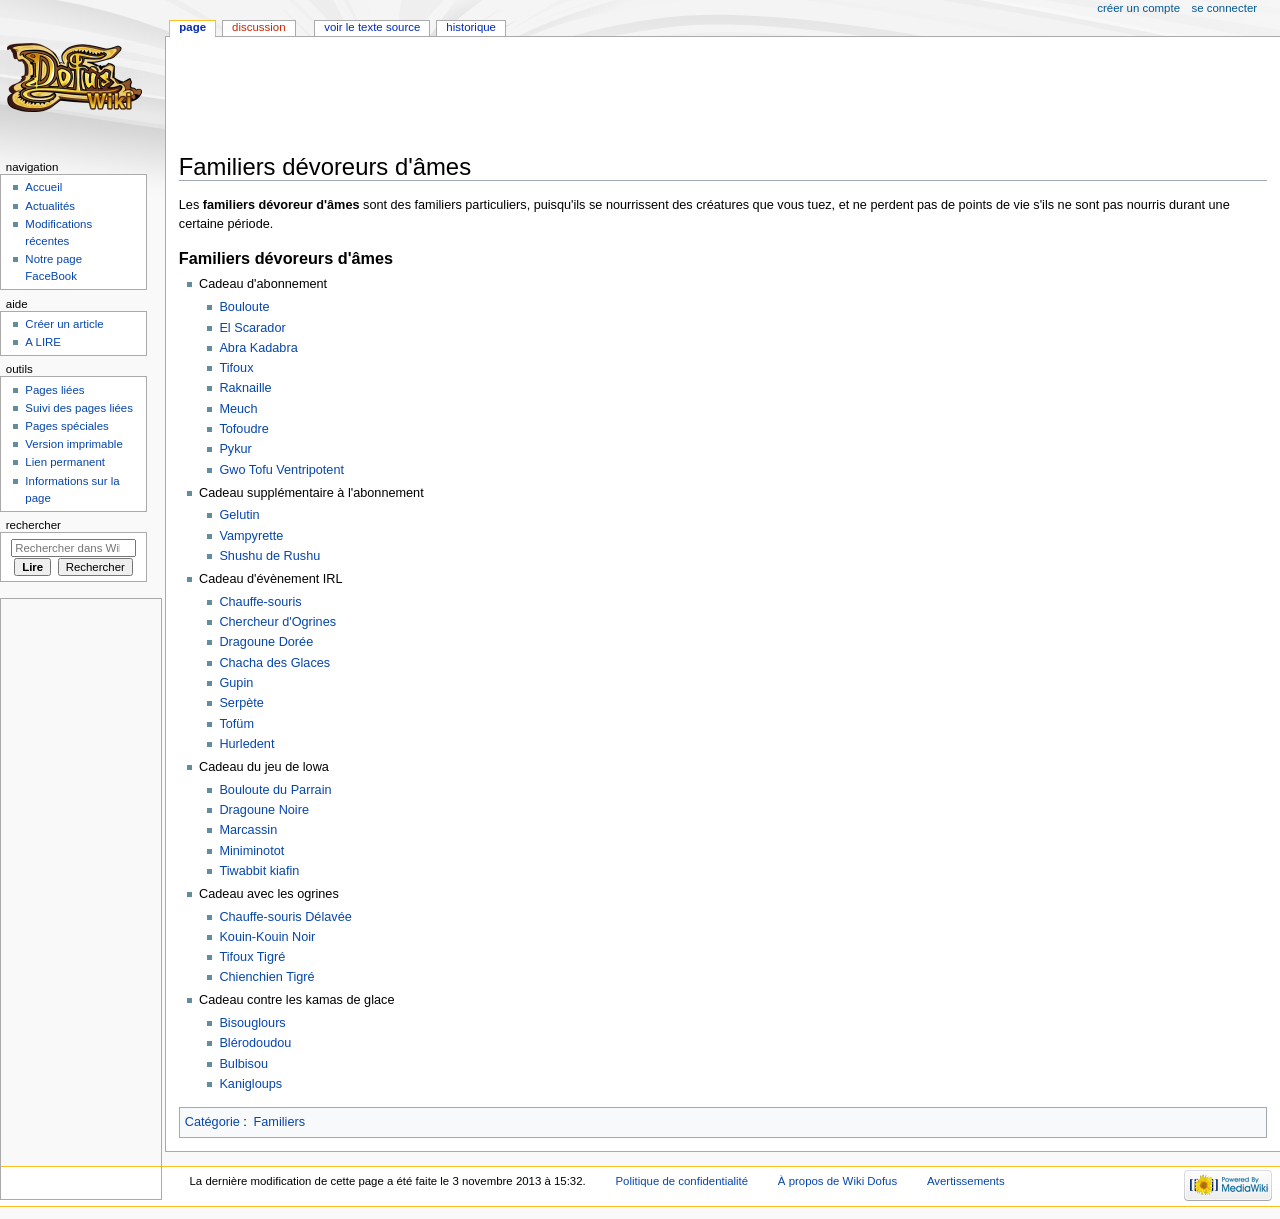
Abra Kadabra (258, 348)
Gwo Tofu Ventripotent (281, 470)
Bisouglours (252, 1023)
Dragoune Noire (264, 810)
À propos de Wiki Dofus (837, 1181)
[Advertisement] (543, 97)
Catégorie (212, 1122)
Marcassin (248, 830)
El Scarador (252, 328)
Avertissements (966, 1181)
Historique (471, 27)
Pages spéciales (66, 426)
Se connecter (1225, 8)
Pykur (235, 449)
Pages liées (54, 390)
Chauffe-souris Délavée (285, 917)
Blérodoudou (255, 1043)
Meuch (238, 409)
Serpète (241, 703)
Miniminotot (251, 851)
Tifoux (236, 368)
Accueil (43, 187)
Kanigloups (250, 1084)
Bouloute (244, 307)
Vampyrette (251, 536)
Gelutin (239, 515)
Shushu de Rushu (269, 556)
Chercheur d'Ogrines (277, 622)
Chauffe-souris (260, 602)
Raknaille (245, 388)
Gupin (236, 683)
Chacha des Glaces (274, 663)
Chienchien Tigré (266, 977)
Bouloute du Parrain (275, 790)
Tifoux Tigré (252, 957)
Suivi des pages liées (79, 408)
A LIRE (43, 342)
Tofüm (236, 724)
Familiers (279, 1122)
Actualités (50, 206)
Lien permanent (65, 462)
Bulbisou (243, 1064)
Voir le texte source (372, 27)
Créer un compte (1138, 8)
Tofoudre (243, 429)
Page (192, 27)
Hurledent (246, 744)
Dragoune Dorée (266, 642)
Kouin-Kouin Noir (267, 937)
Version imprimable (73, 444)
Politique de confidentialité (681, 1181)
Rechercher (33, 525)
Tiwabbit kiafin (259, 871)
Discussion (258, 27)
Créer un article (64, 324)
